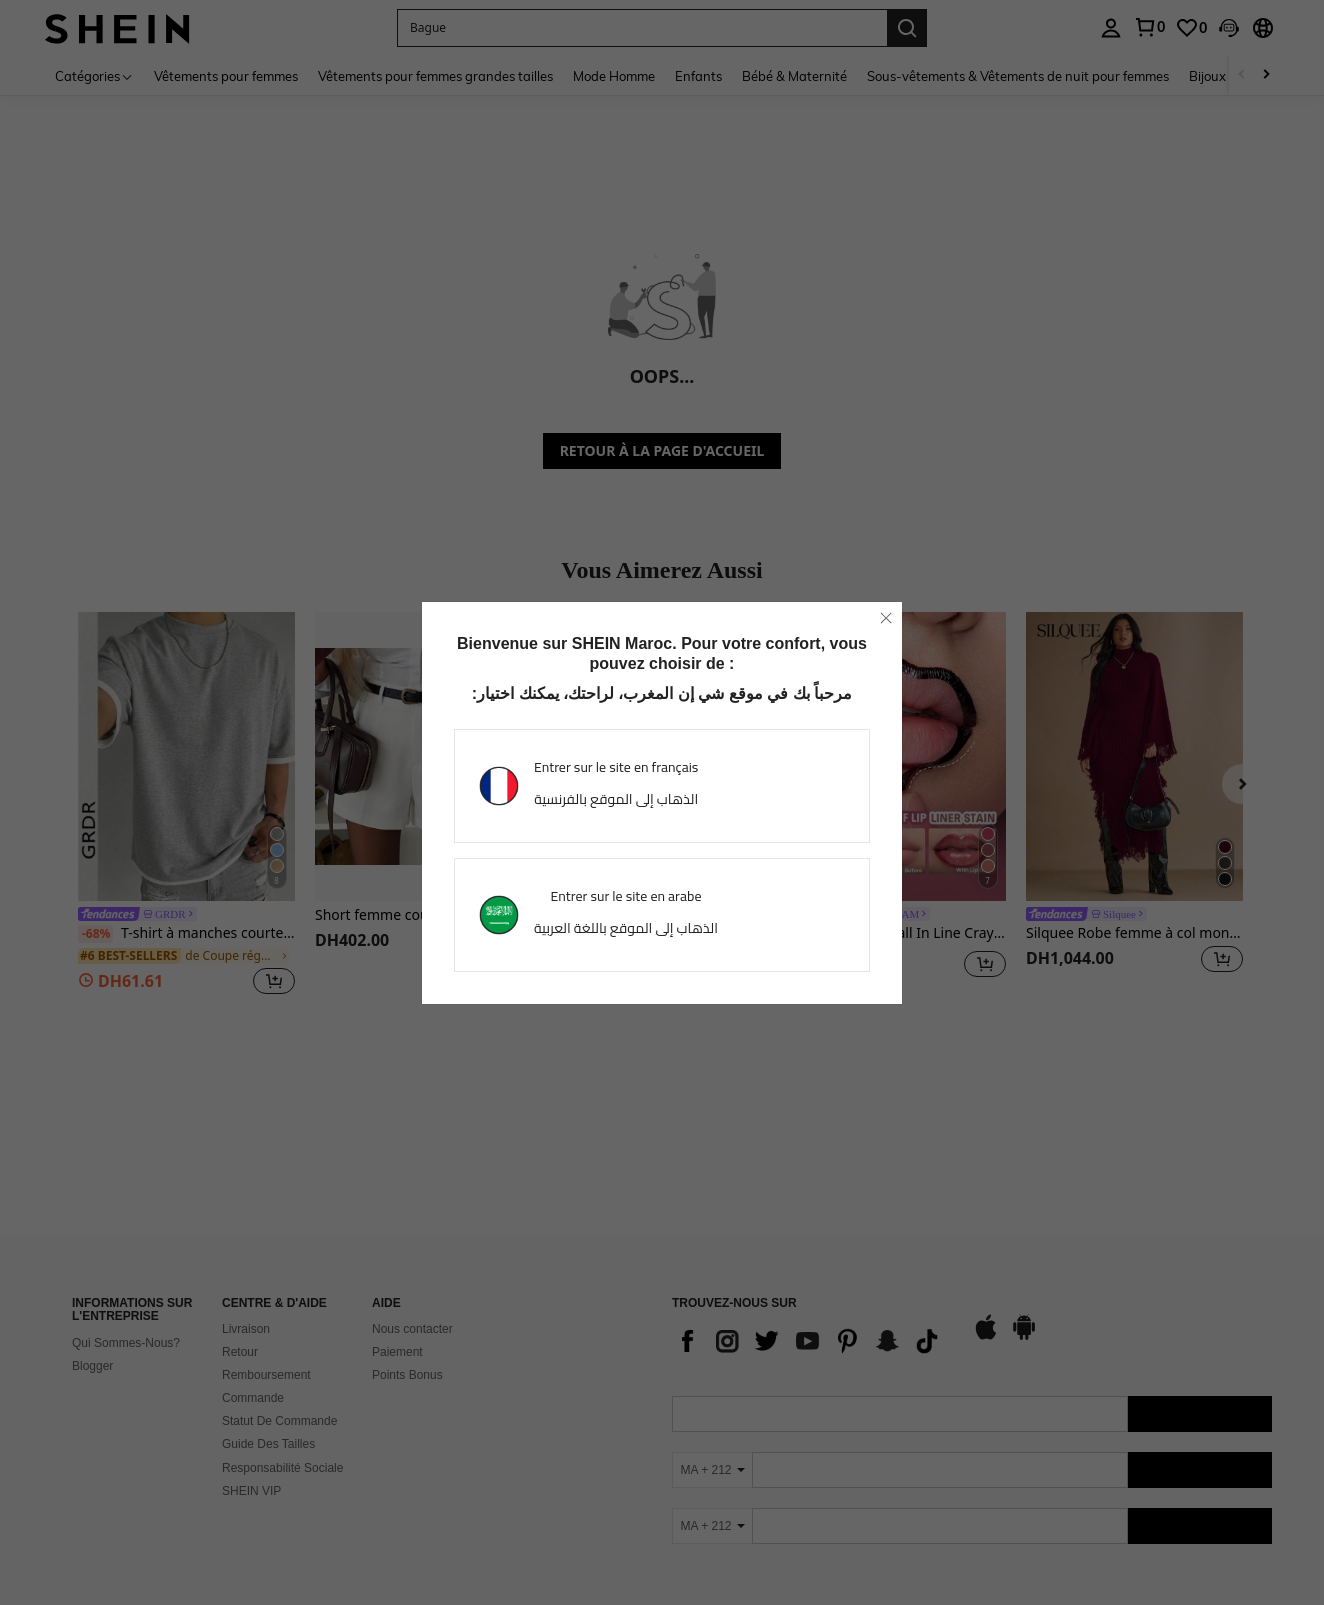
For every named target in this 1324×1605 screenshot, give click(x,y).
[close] (886, 618)
